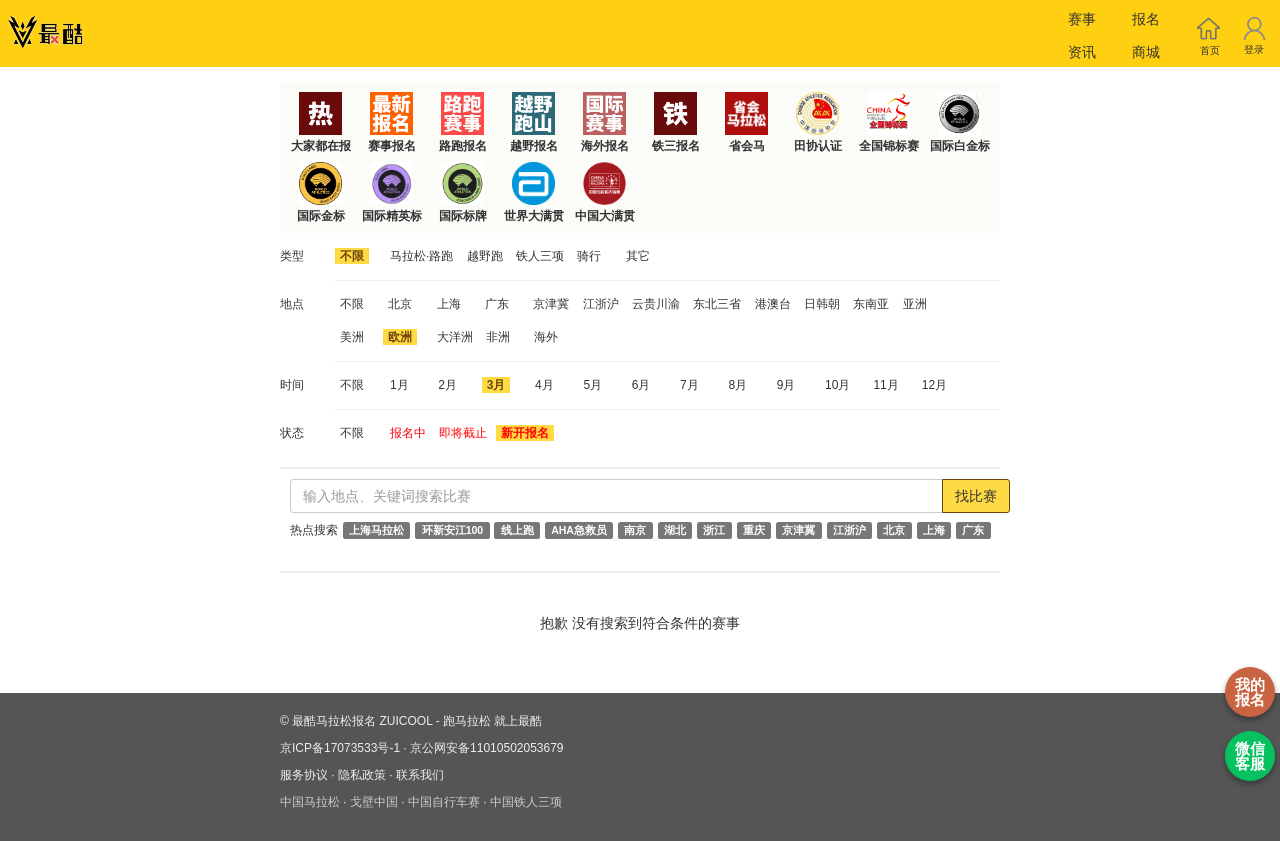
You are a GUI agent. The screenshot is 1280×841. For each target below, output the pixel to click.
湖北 (675, 530)
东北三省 (717, 304)
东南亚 (871, 304)
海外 (546, 337)
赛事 (1082, 19)
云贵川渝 (656, 304)
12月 (934, 385)
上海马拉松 (376, 530)
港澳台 (773, 304)
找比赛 (976, 496)
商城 (1146, 52)
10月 (837, 385)
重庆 (754, 530)
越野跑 (485, 256)
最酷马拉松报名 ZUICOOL (362, 721)
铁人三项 (540, 256)
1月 (399, 385)
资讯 (1082, 52)
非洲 (498, 337)
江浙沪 (601, 304)
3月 (496, 385)
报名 (1146, 19)
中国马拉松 (310, 802)
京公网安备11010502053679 (486, 748)
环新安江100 (453, 530)
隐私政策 (362, 775)
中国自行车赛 (444, 802)
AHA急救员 (579, 530)
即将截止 (463, 433)
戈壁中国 (374, 802)
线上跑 (517, 530)
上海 (449, 304)
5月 (592, 385)
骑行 (589, 256)
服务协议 (304, 775)
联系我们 (420, 775)
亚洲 (915, 304)
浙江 (714, 530)
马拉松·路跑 (421, 256)
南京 (635, 530)
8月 (737, 385)
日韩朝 (822, 304)
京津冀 (551, 304)
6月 (641, 385)
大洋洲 (455, 337)
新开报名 (525, 433)
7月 (689, 385)
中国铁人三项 (526, 802)
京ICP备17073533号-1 (340, 748)
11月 (885, 385)
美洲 (352, 337)
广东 (497, 304)
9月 (786, 385)
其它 (638, 256)
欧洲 (400, 337)
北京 (400, 304)
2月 (447, 385)
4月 (544, 385)
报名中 (408, 433)
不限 (352, 256)
